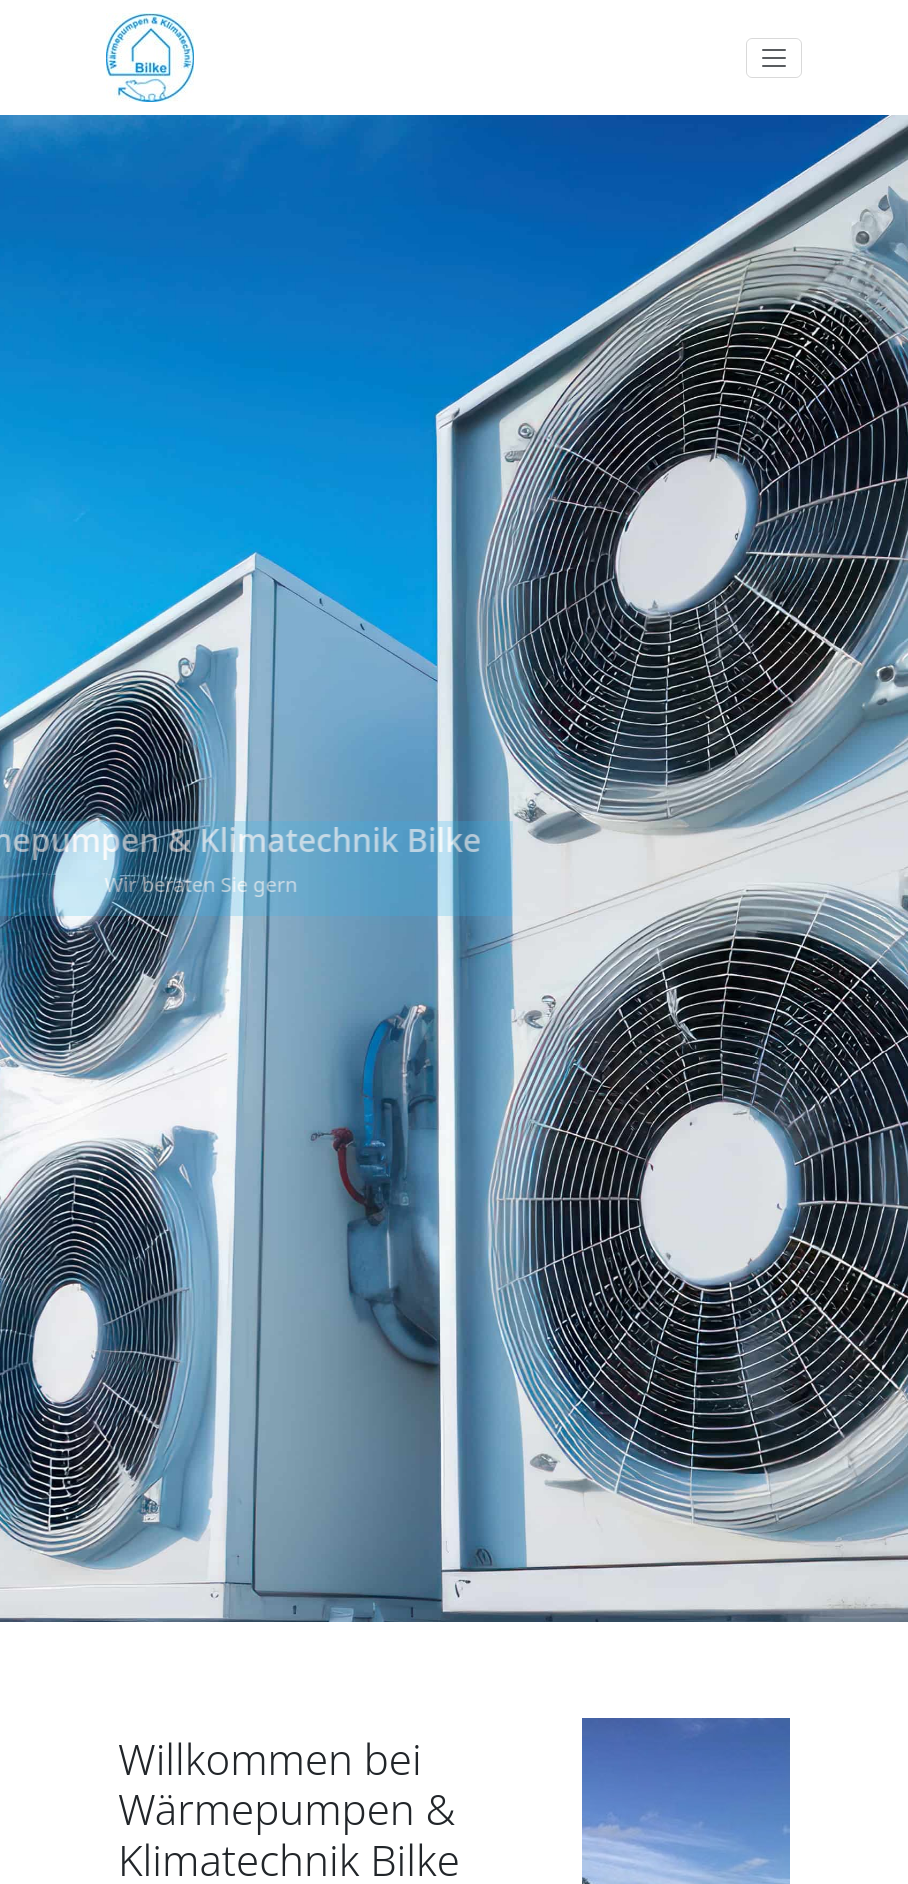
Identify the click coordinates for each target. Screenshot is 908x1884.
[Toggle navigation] (774, 58)
